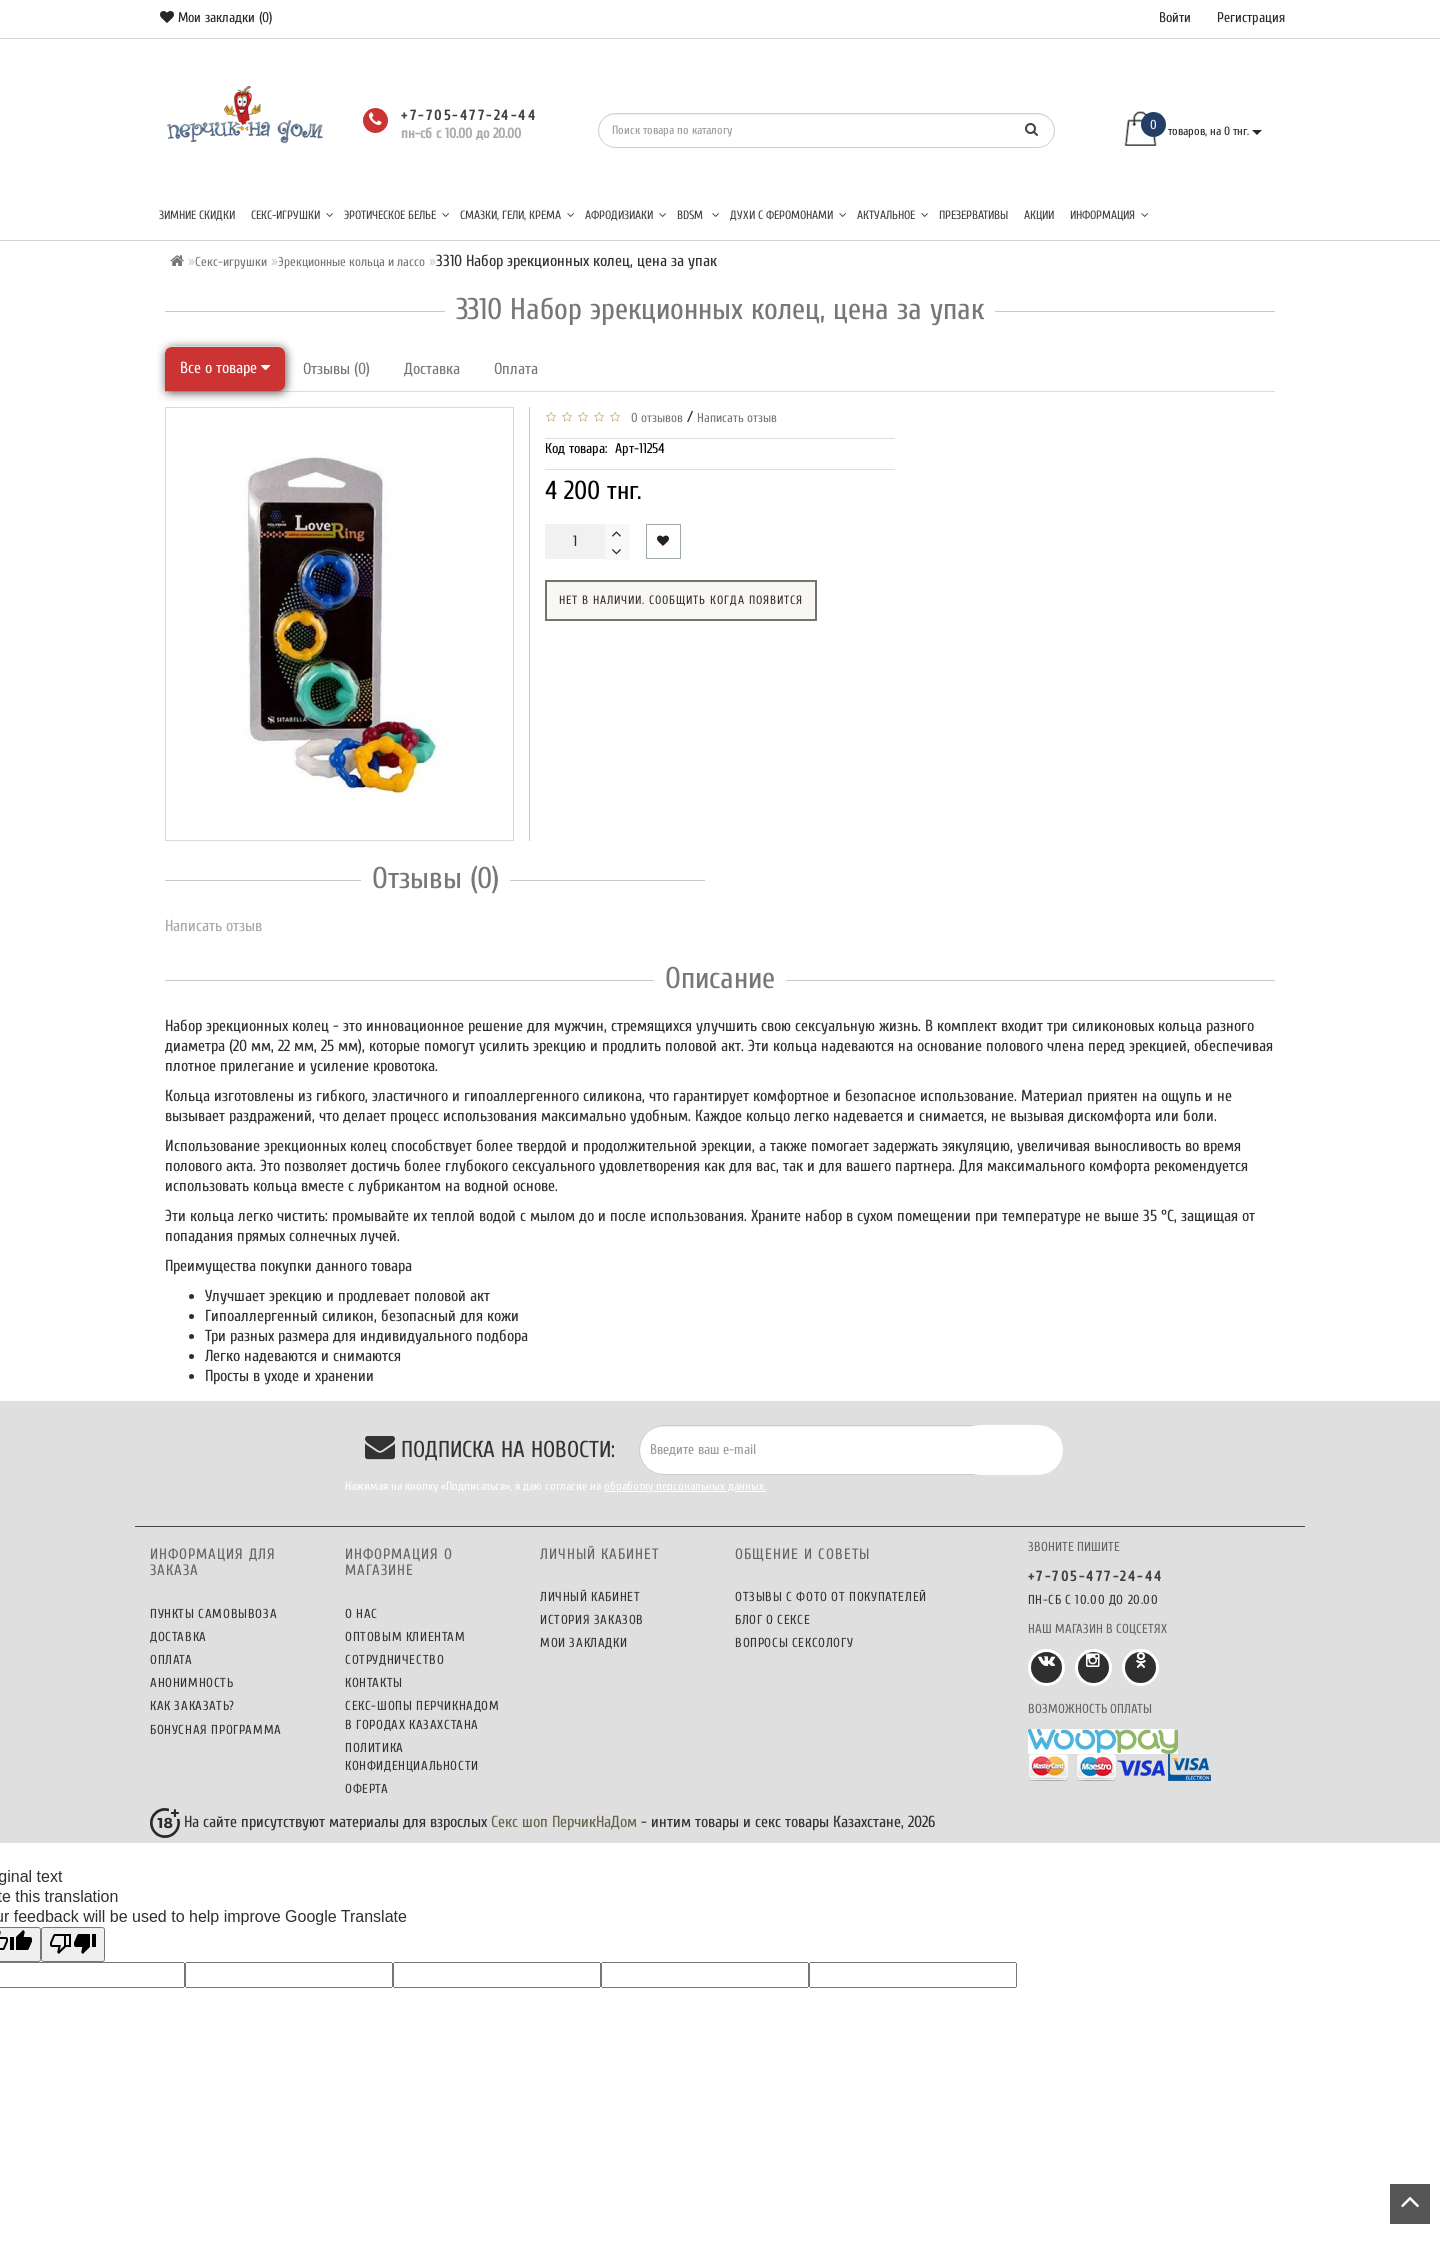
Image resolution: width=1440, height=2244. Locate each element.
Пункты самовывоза (213, 1613)
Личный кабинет (590, 1596)
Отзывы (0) (336, 369)
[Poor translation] (73, 1944)
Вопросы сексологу (794, 1642)
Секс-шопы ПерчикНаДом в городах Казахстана (422, 1714)
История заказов (592, 1619)
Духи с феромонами (788, 215)
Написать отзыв (737, 417)
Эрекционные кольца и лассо (351, 261)
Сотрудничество (394, 1659)
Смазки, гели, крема (517, 215)
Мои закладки (583, 1642)
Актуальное (893, 215)
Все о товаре (225, 368)
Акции (1039, 215)
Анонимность (192, 1682)
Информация (1109, 215)
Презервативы (973, 215)
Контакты (374, 1682)
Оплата (516, 369)
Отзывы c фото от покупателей (831, 1596)
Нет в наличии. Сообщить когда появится (681, 600)
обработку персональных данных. (685, 1486)
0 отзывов (654, 417)
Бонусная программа (216, 1729)
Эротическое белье (397, 215)
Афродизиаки (626, 215)
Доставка (432, 369)
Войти (1175, 17)
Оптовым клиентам (405, 1636)
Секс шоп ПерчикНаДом (564, 1822)
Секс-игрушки (292, 215)
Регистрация (1251, 17)
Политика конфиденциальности (412, 1756)
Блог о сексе (772, 1619)
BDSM (698, 215)
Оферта (367, 1788)
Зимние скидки (197, 215)
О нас (361, 1613)
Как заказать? (192, 1705)
